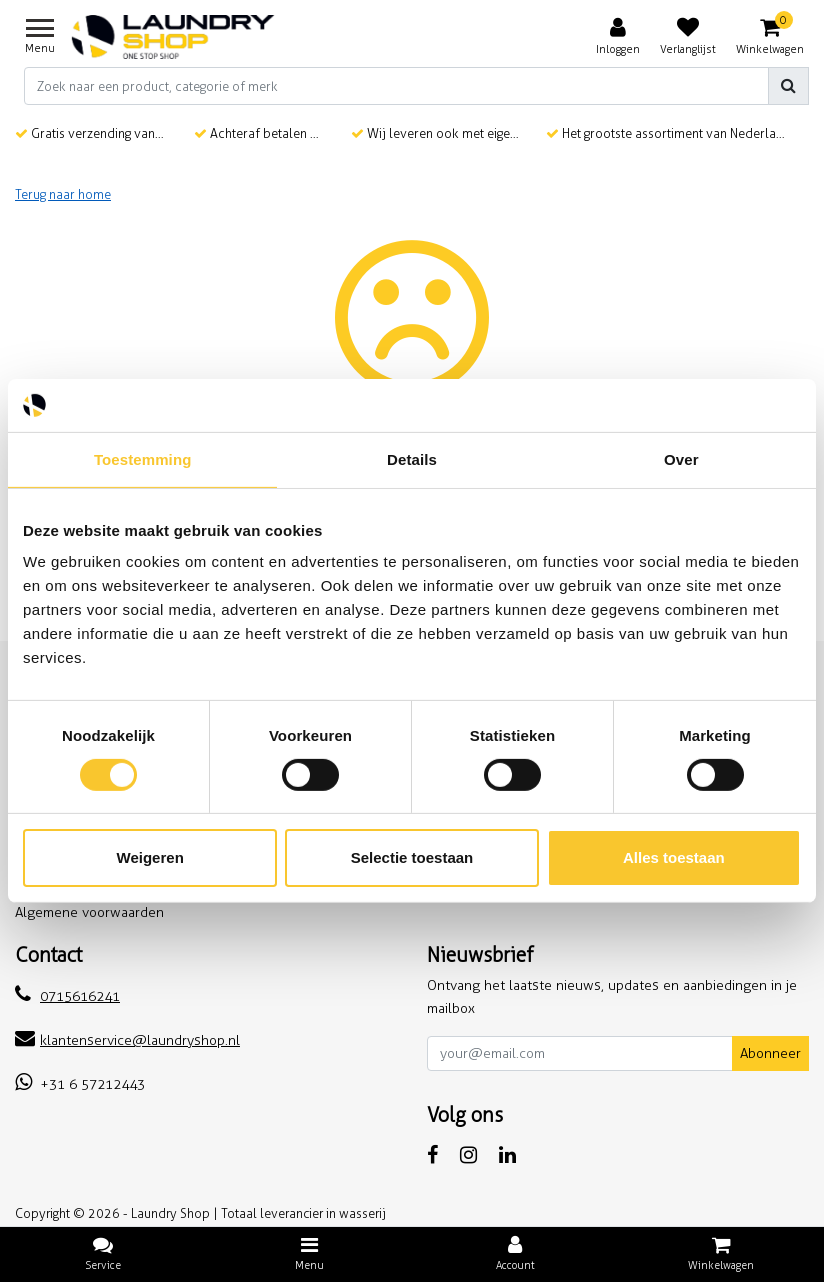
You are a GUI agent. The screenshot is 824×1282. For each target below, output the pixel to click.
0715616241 (67, 996)
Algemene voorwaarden (89, 912)
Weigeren (150, 857)
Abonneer (770, 1053)
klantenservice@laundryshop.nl (127, 1040)
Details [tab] (412, 458)
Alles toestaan (674, 857)
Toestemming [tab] (143, 458)
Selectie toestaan (412, 857)
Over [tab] (681, 458)
